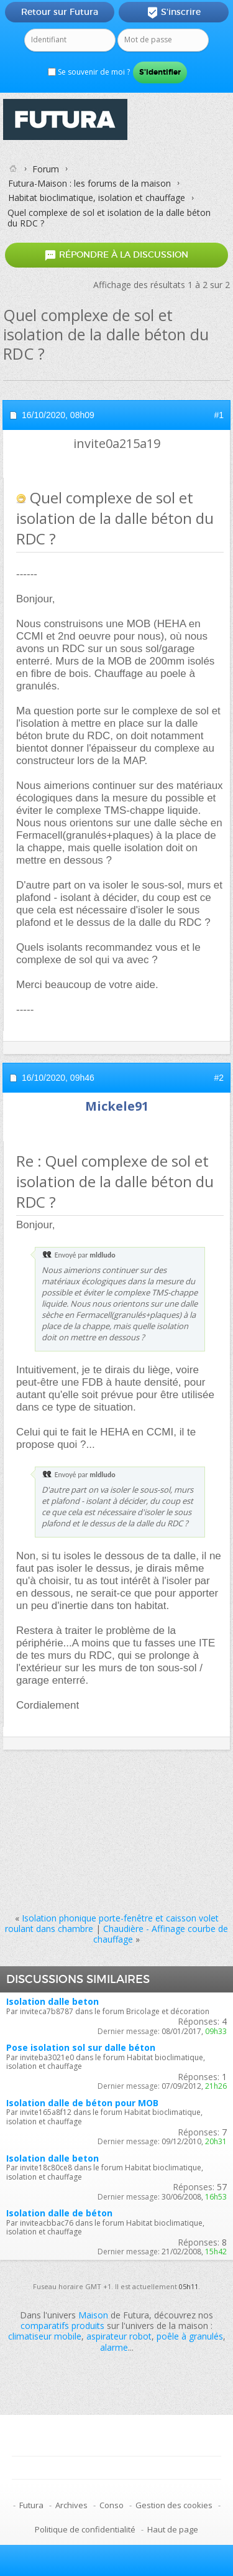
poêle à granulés (190, 2336)
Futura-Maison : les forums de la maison (89, 183)
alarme (114, 2347)
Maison (93, 2315)
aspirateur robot (119, 2336)
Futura (31, 2505)
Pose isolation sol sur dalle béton (80, 2047)
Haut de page (172, 2529)
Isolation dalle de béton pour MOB (82, 2103)
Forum (45, 169)
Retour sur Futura (59, 11)
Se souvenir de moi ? (89, 72)
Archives (71, 2505)
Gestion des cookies (173, 2505)
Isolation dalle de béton (59, 2213)
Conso (111, 2505)
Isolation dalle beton (52, 2001)
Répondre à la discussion (116, 254)
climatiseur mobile (44, 2336)
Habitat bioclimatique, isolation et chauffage (96, 197)
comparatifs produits (62, 2325)
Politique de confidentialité (85, 2529)
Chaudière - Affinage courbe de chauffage (160, 1934)
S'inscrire (174, 12)
